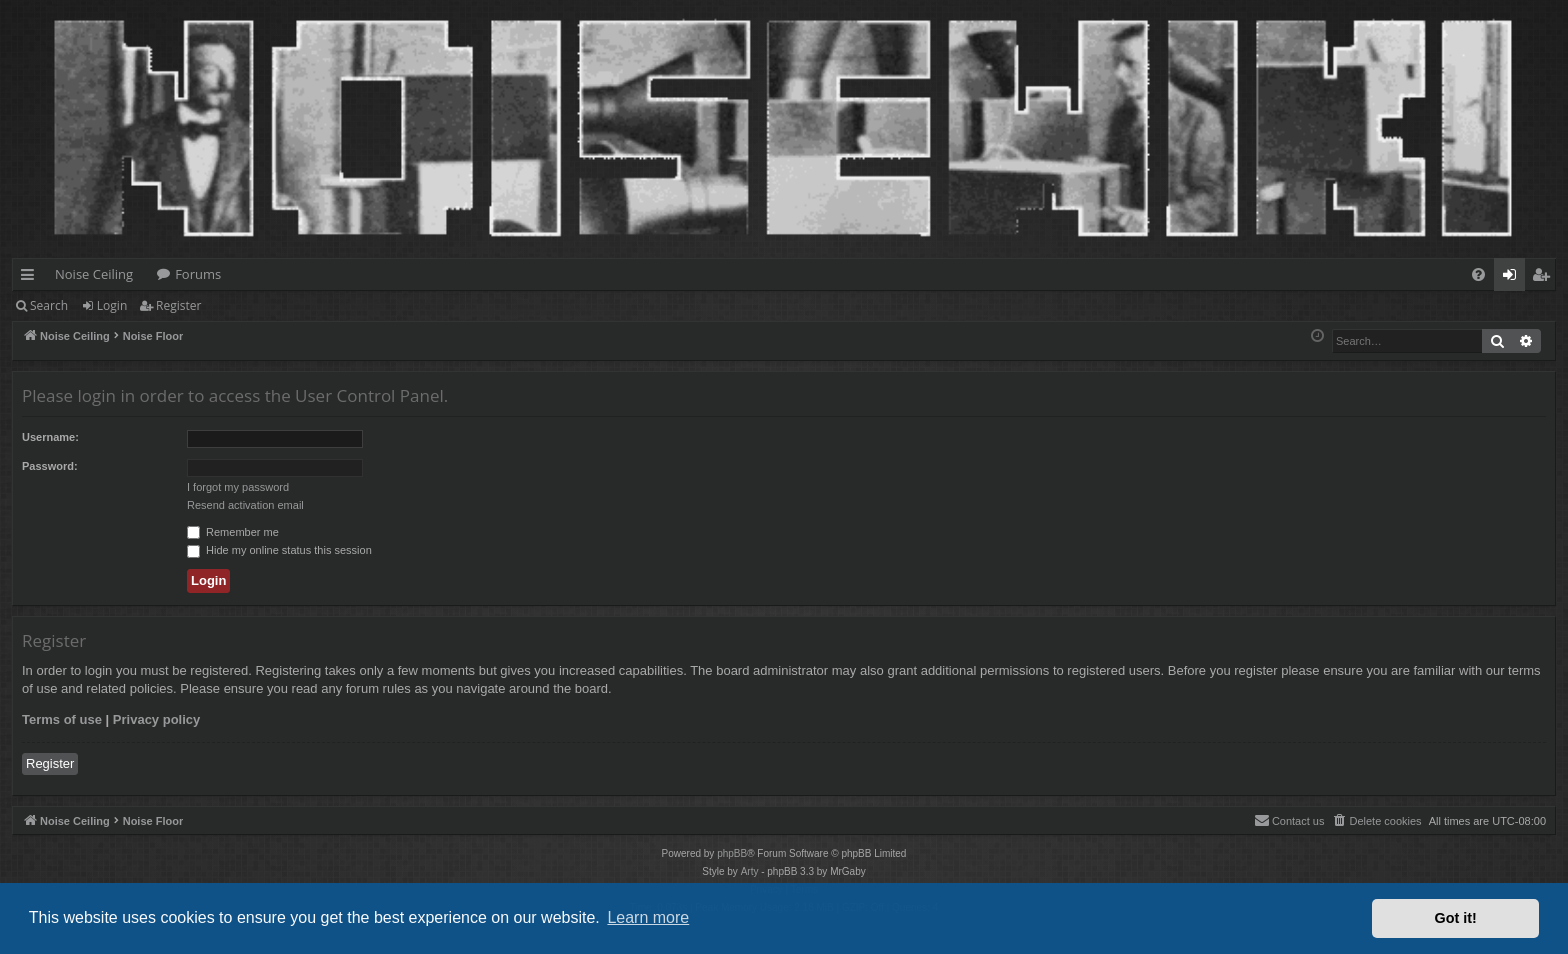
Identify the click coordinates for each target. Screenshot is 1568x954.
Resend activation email (245, 505)
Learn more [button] (648, 917)
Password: (50, 466)
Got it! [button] (1456, 918)
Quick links (31, 278)
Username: (50, 437)
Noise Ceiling (94, 274)
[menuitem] (1478, 274)
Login (112, 305)
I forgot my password (238, 487)
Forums (198, 274)
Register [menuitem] (1545, 278)
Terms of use (62, 719)
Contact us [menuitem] (1289, 820)
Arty (750, 871)
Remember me (233, 532)
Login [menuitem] (1513, 278)
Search (49, 305)
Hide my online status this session (279, 550)
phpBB (732, 853)
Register (178, 305)
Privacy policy (156, 719)
